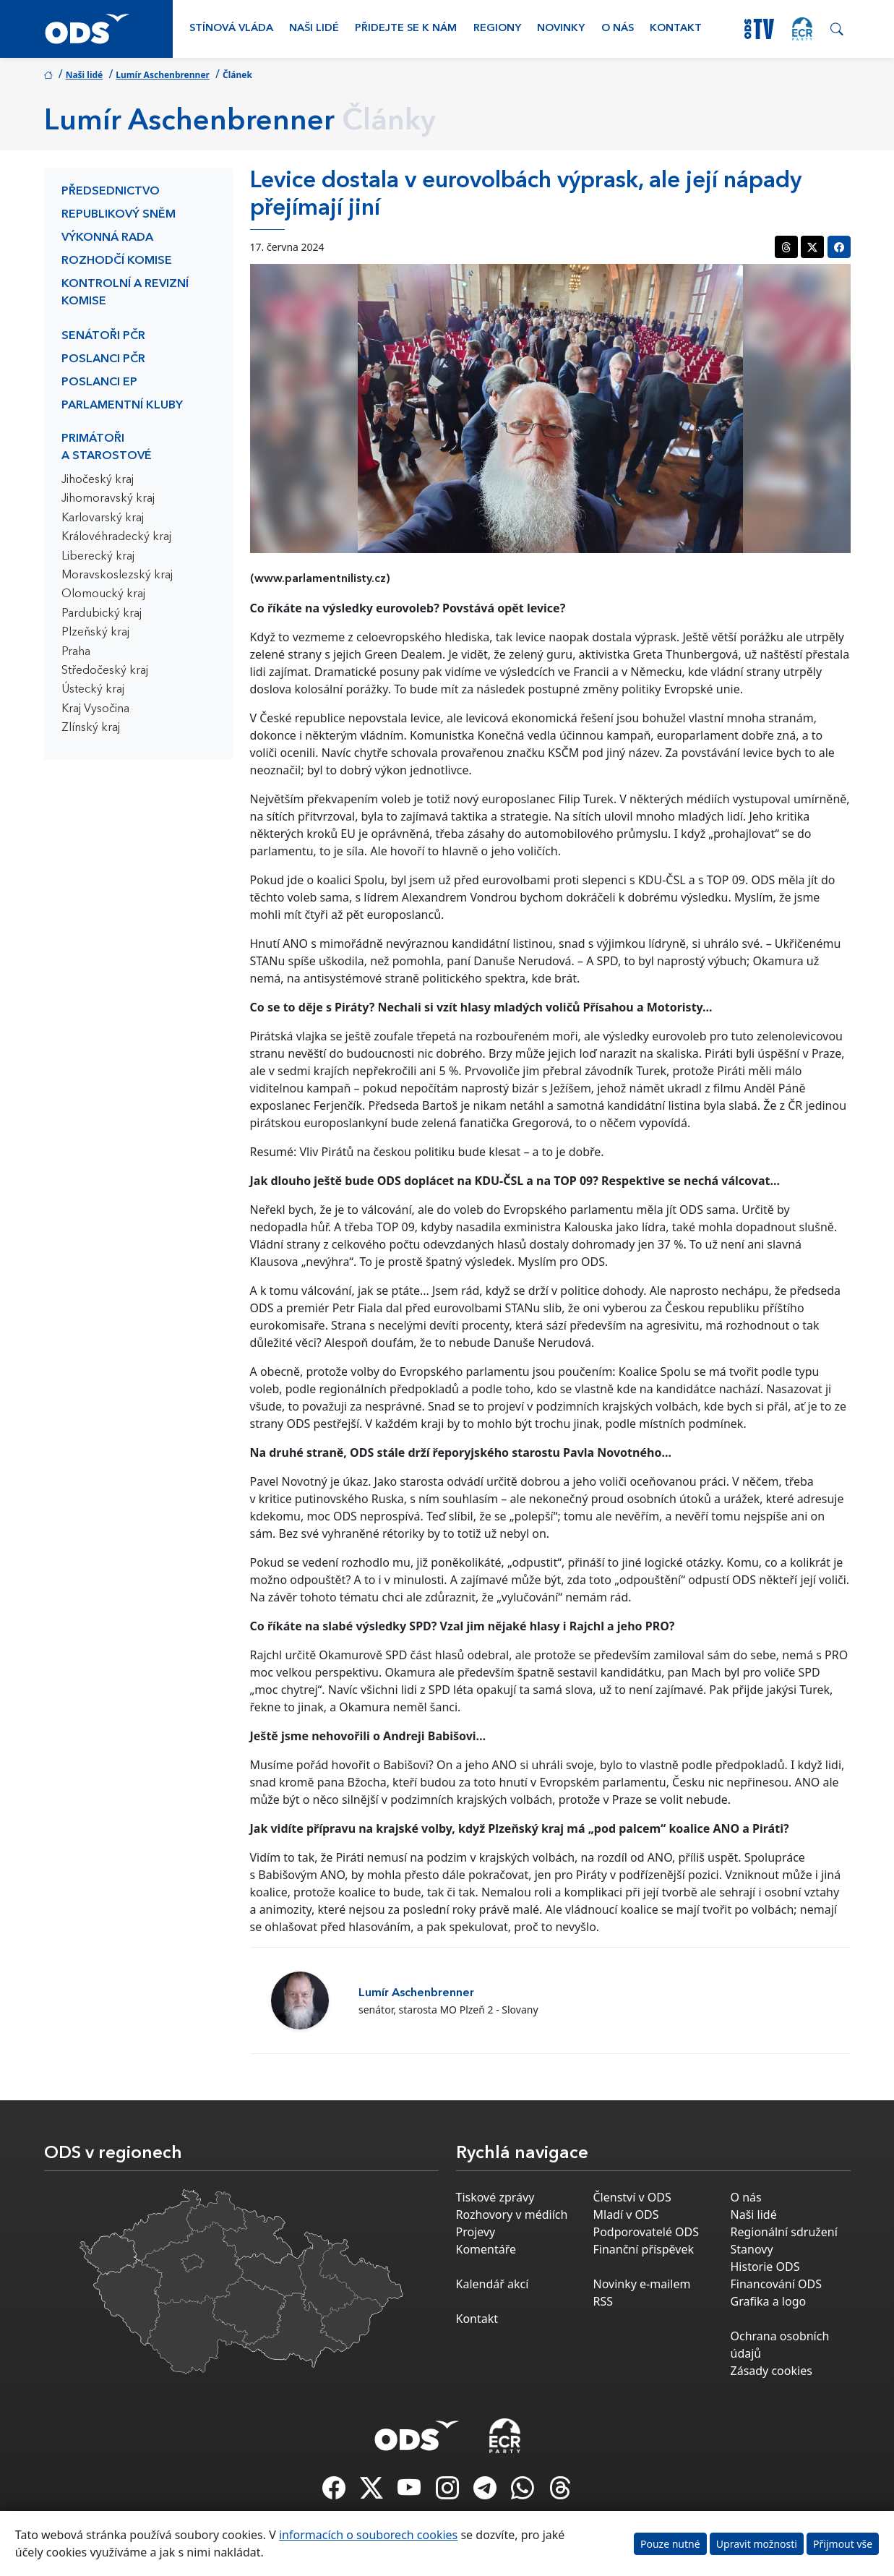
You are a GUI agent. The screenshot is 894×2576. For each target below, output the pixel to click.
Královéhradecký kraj (116, 537)
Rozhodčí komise (116, 261)
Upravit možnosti (756, 2544)
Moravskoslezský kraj (117, 575)
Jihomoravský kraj (108, 499)
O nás (617, 28)
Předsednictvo (110, 191)
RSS (603, 2301)
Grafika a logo (769, 2301)
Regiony (497, 28)
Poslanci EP (99, 382)
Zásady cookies (771, 2371)
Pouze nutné (670, 2544)
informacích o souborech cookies (368, 2535)
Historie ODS (765, 2267)
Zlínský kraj (90, 728)
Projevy (476, 2232)
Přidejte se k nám (406, 28)
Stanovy (752, 2249)
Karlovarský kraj (102, 518)
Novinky (561, 28)
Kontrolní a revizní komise (125, 292)
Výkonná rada (107, 238)
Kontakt (676, 28)
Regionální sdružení (784, 2232)
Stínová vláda (231, 28)
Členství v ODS (632, 2197)
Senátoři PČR (103, 336)
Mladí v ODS (626, 2214)
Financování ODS (776, 2284)
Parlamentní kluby (122, 405)
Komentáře (486, 2249)
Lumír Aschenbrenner (163, 75)
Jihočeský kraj (97, 480)
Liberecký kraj (97, 556)
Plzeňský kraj (95, 632)
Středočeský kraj (104, 671)
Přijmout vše (842, 2544)
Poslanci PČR (103, 359)
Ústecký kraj (92, 690)
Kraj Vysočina (95, 709)
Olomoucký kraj (103, 594)
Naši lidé (314, 28)
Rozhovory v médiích (512, 2214)
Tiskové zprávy (495, 2197)
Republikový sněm (118, 215)
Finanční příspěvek (644, 2249)
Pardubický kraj (101, 614)
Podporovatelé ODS (646, 2232)
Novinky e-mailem (642, 2284)
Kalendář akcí (492, 2284)
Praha (75, 652)
